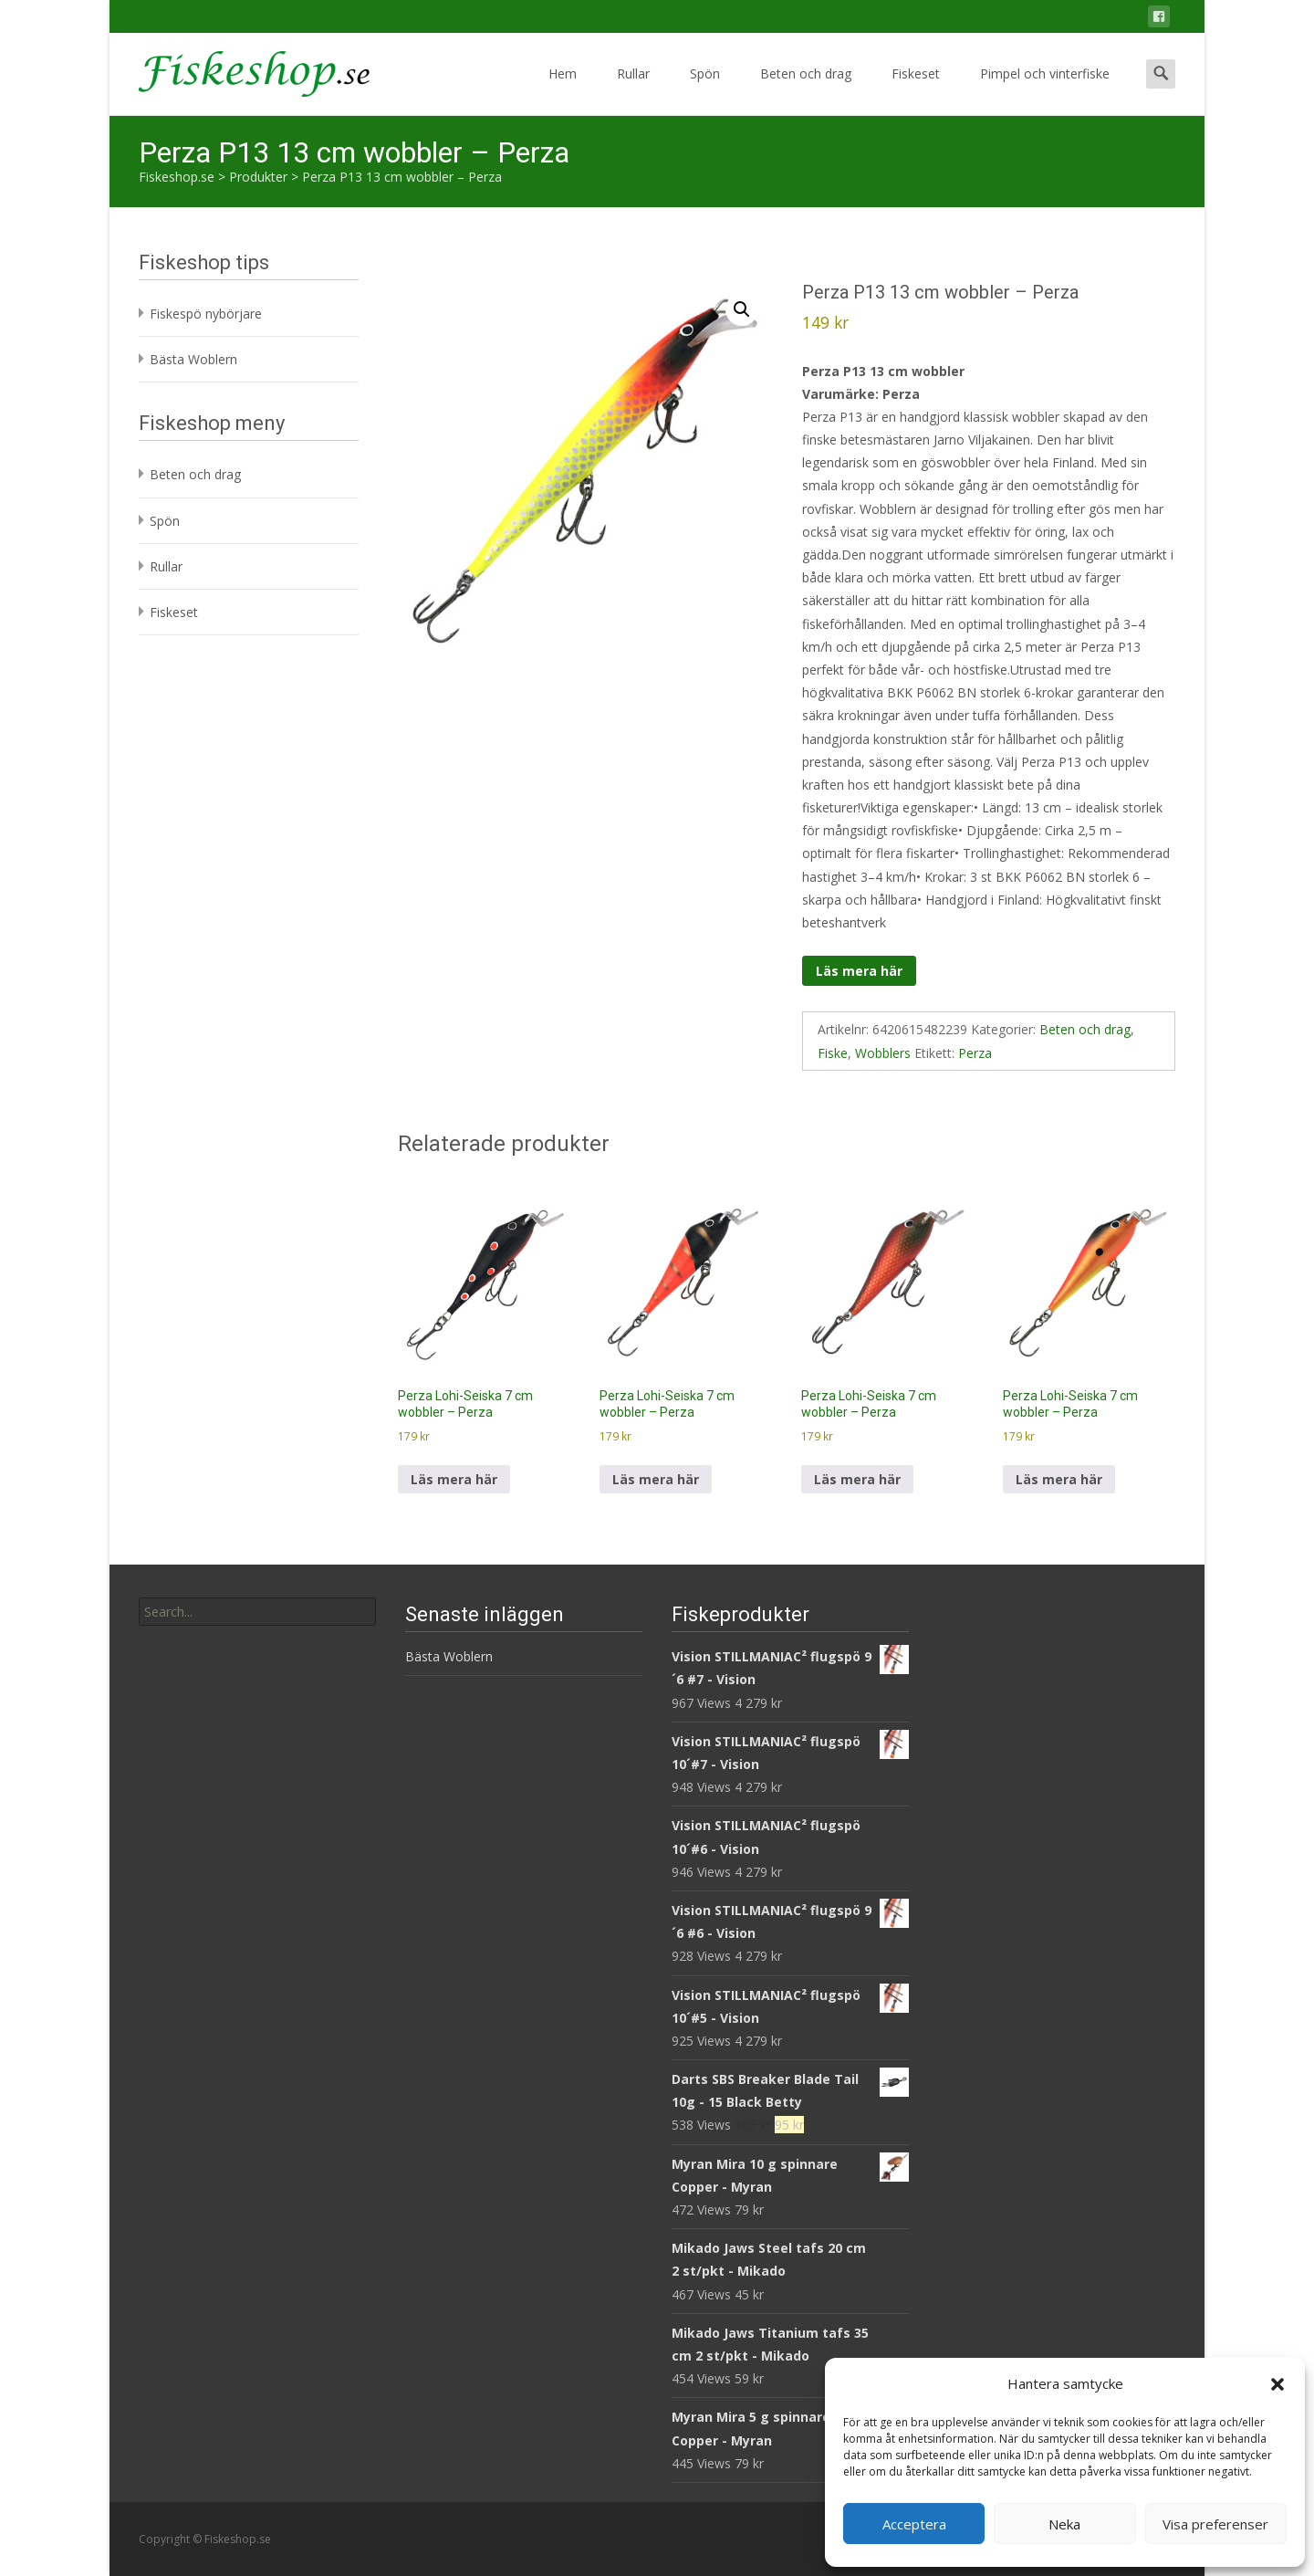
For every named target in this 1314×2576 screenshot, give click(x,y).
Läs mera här (859, 970)
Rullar (633, 90)
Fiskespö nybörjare (206, 313)
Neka (1064, 2524)
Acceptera (914, 2524)
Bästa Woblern (193, 359)
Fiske (833, 1053)
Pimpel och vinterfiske (1045, 90)
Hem (562, 90)
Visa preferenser (1215, 2524)
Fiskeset (916, 90)
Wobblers (883, 1053)
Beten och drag (805, 90)
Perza (975, 1053)
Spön (705, 90)
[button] (1277, 2384)
